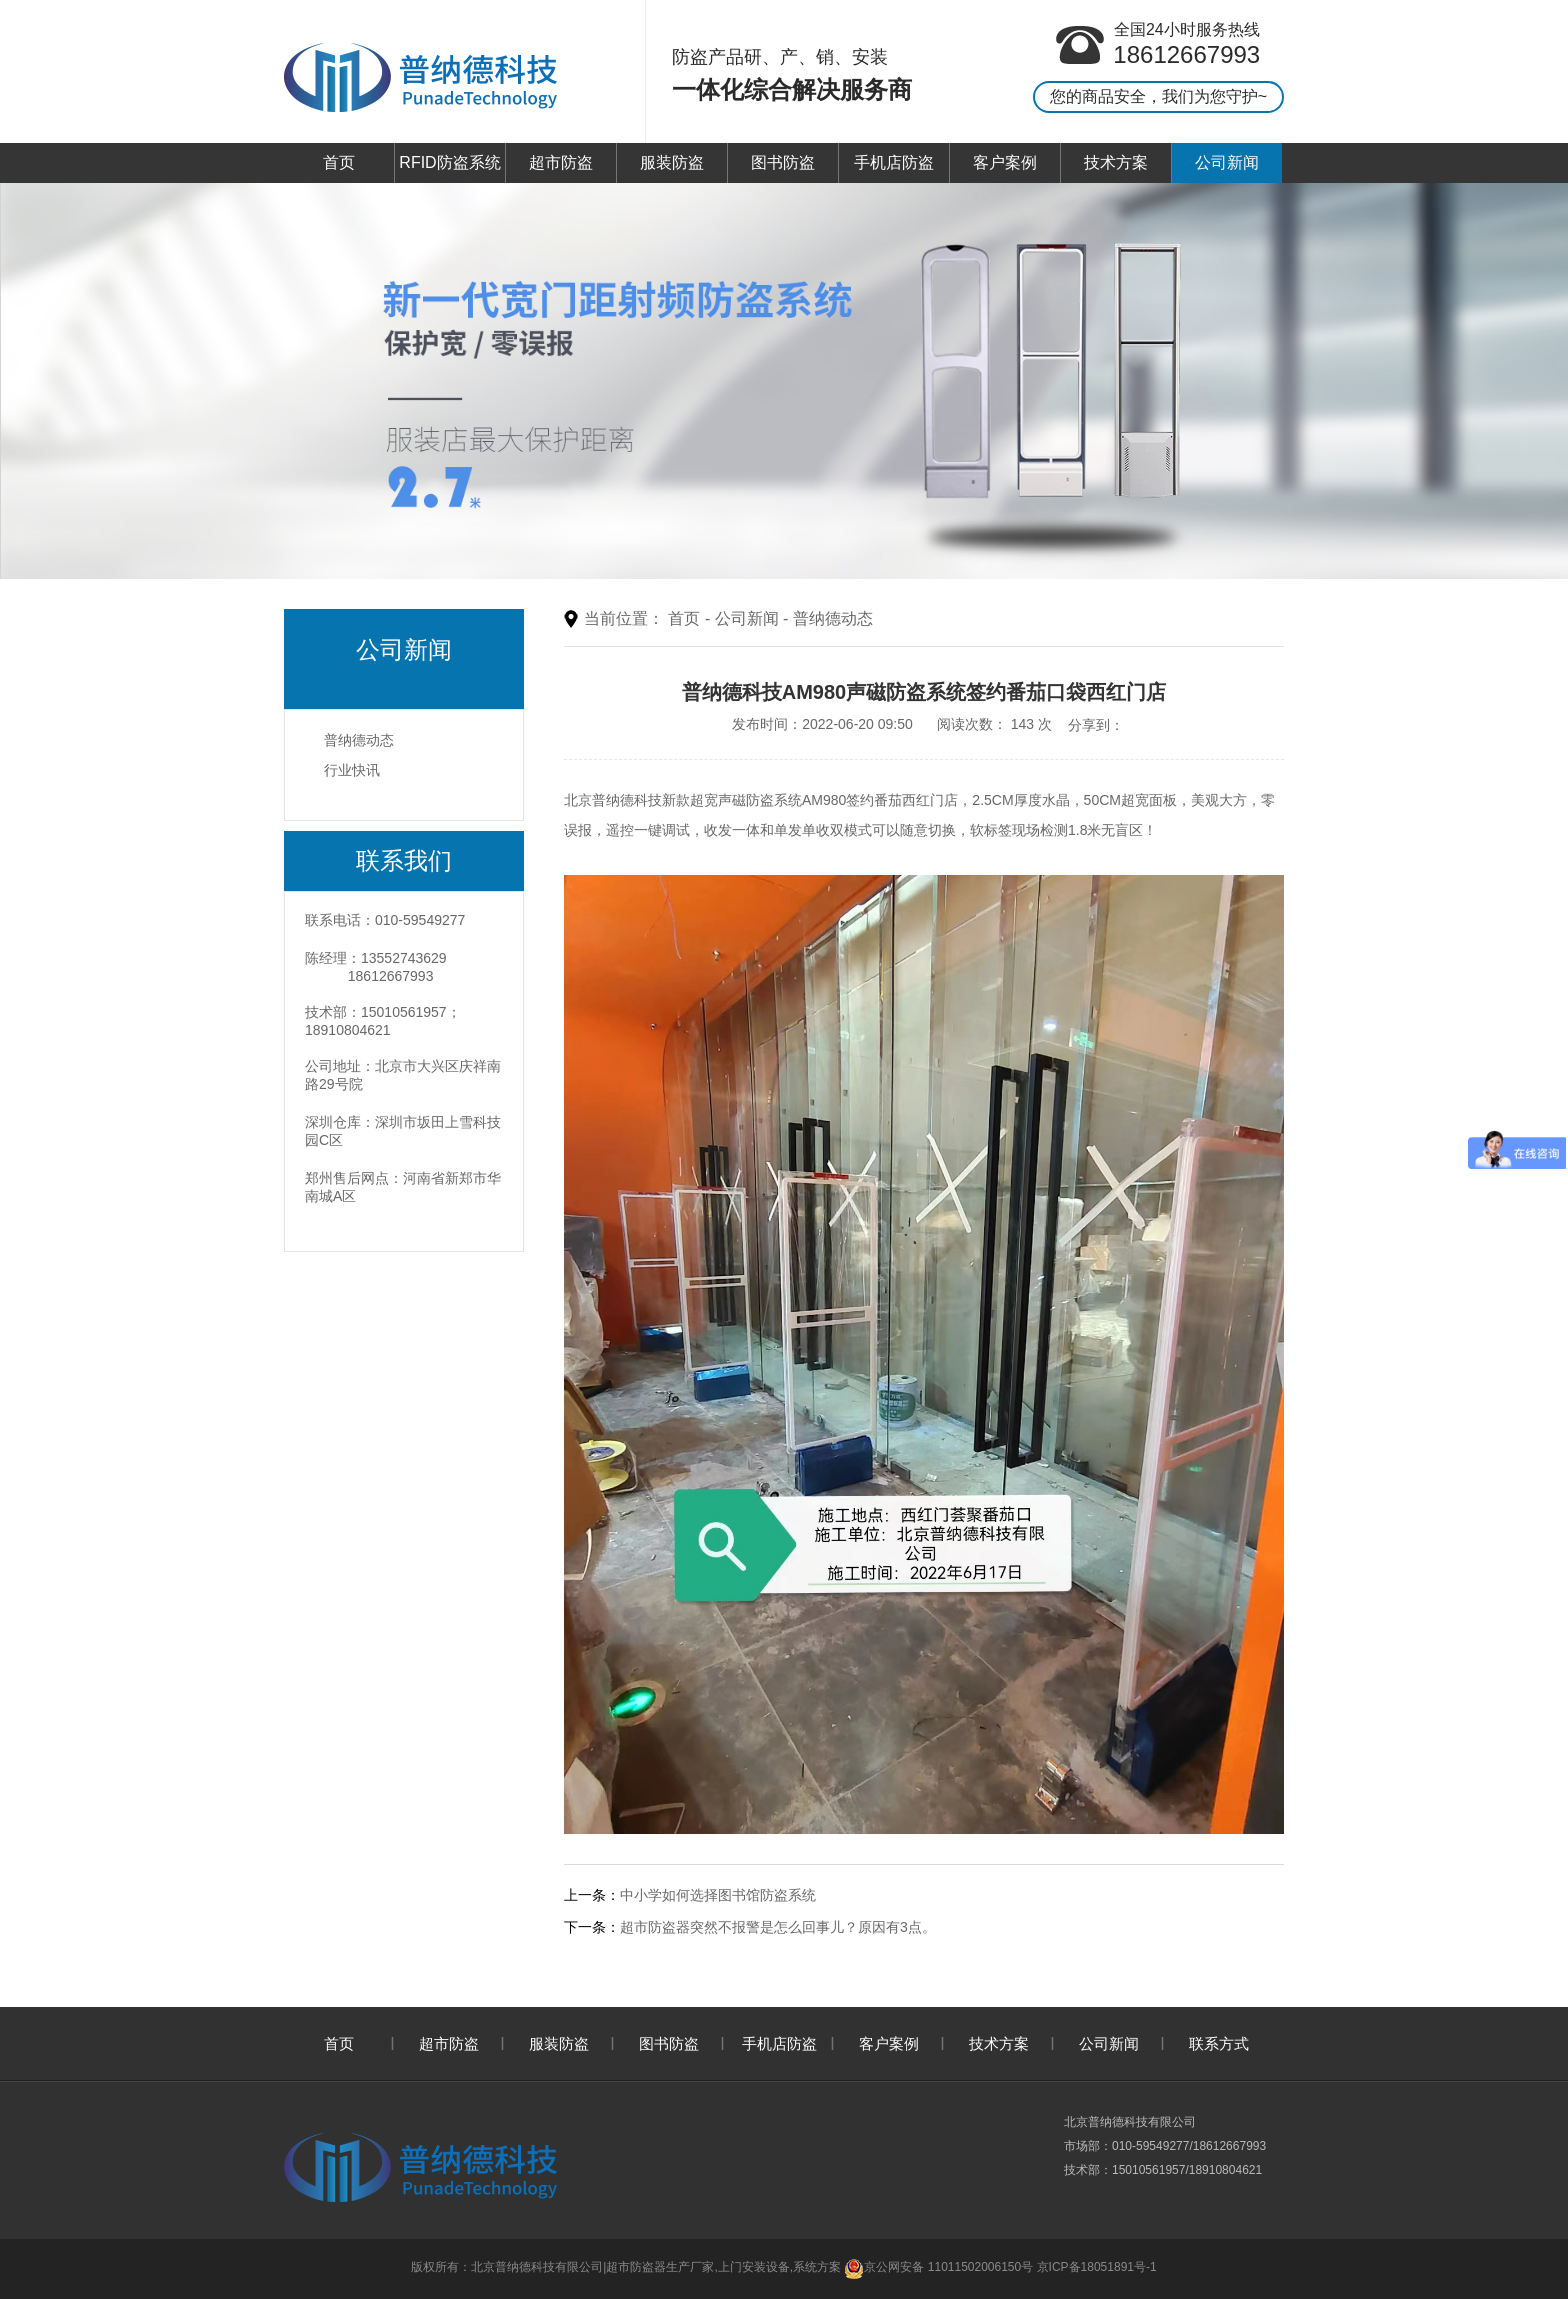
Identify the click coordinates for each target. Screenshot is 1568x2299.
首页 (339, 162)
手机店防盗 (894, 162)
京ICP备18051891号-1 (1097, 2267)
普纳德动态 (359, 740)
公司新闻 (1227, 162)
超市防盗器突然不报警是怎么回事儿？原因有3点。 (778, 1927)
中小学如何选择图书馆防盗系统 (718, 1895)
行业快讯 (352, 770)
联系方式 (1219, 2043)
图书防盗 (783, 162)
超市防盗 (561, 162)
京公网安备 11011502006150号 (938, 2267)
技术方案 (1116, 162)
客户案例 (1005, 162)
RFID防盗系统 (449, 162)
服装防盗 (672, 162)
